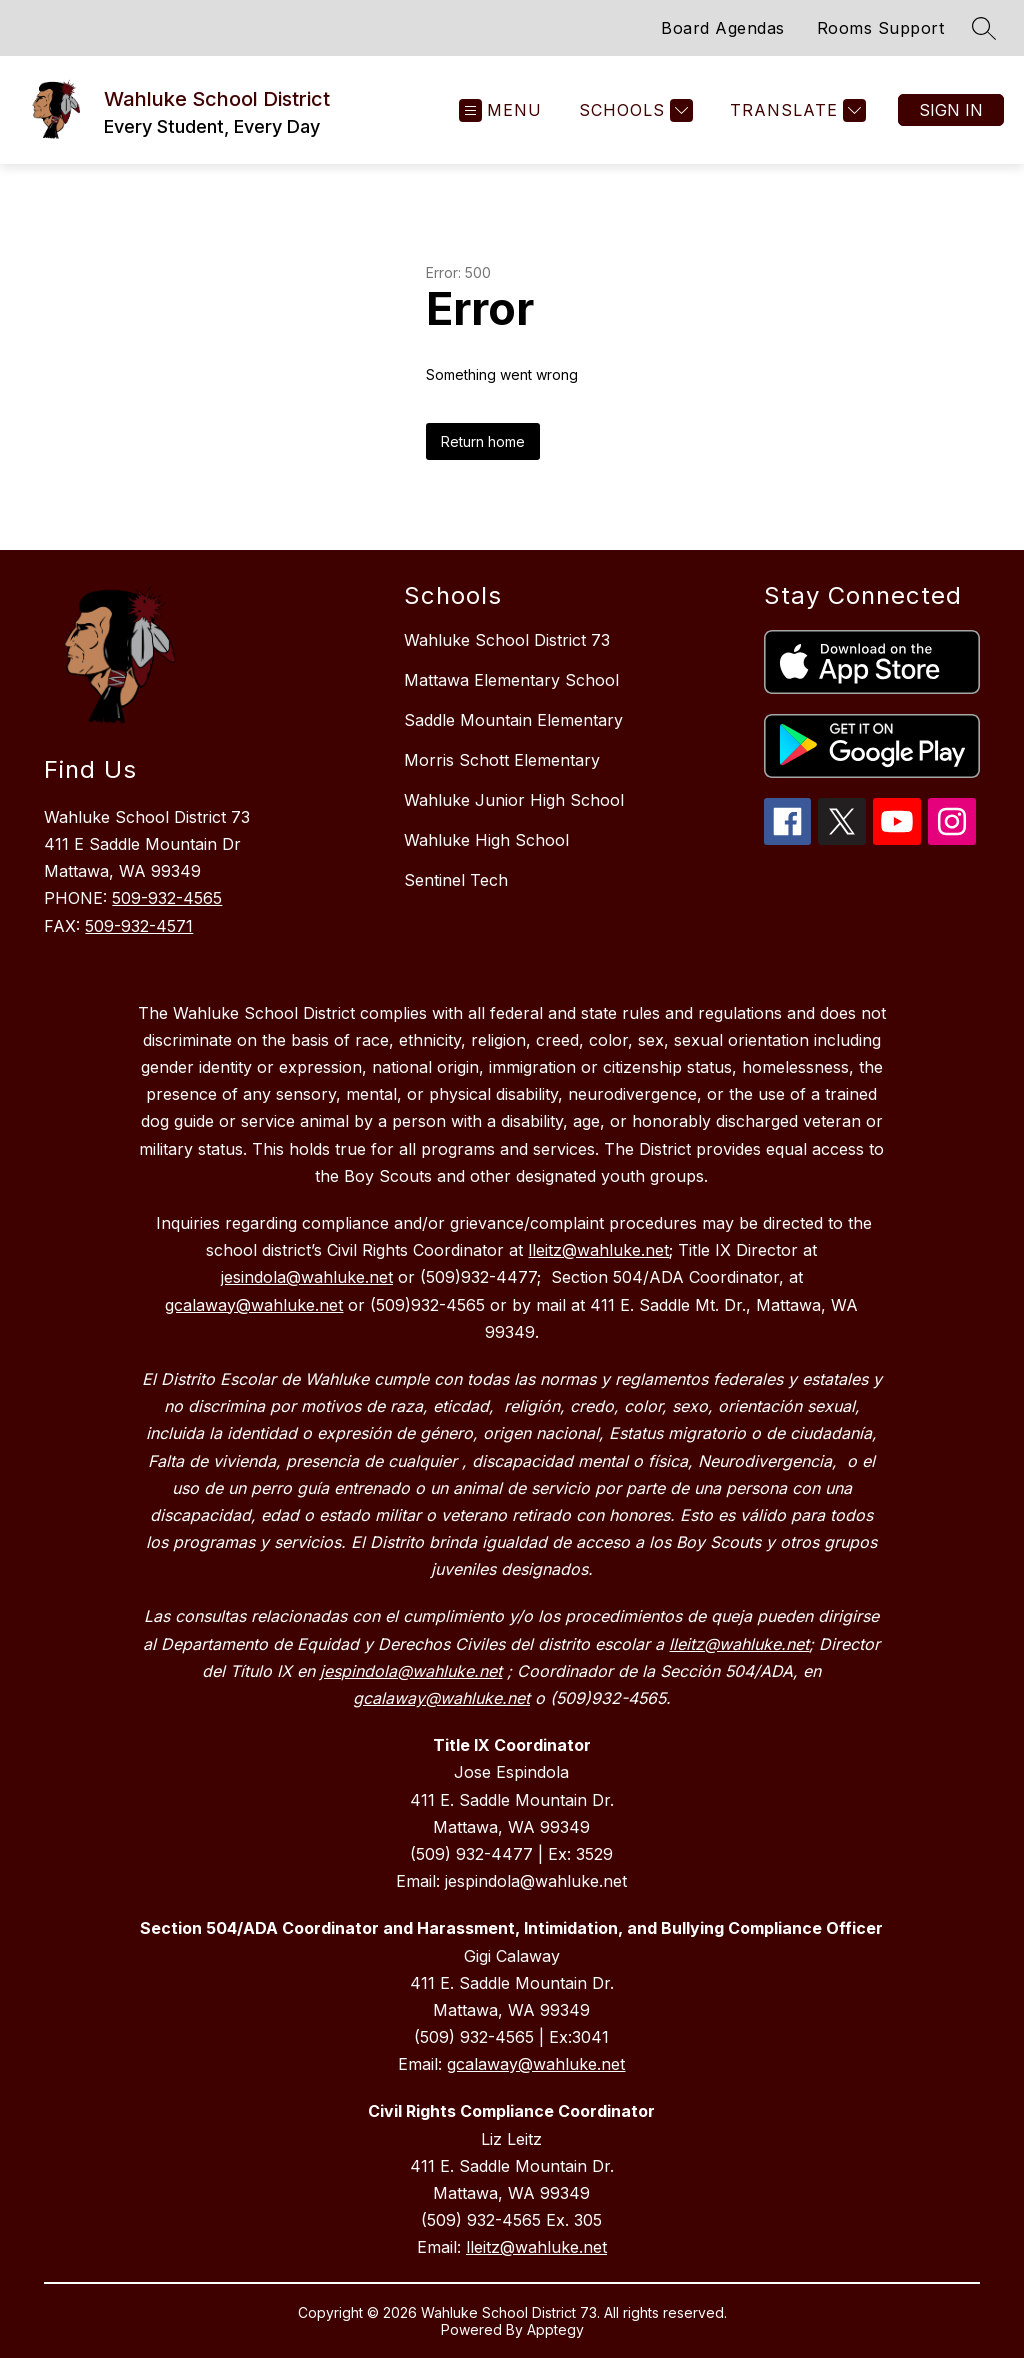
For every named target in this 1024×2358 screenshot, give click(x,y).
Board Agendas (723, 28)
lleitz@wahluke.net (536, 2247)
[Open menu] (500, 110)
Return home (483, 441)
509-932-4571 (139, 926)
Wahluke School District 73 (507, 640)
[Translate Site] (795, 110)
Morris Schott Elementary (502, 760)
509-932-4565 (167, 898)
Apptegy (555, 2329)
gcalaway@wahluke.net (536, 2064)
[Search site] (984, 28)
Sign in (951, 110)
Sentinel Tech (456, 880)
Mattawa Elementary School (511, 680)
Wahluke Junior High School (514, 800)
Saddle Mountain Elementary (513, 720)
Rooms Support (881, 28)
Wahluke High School (486, 840)
